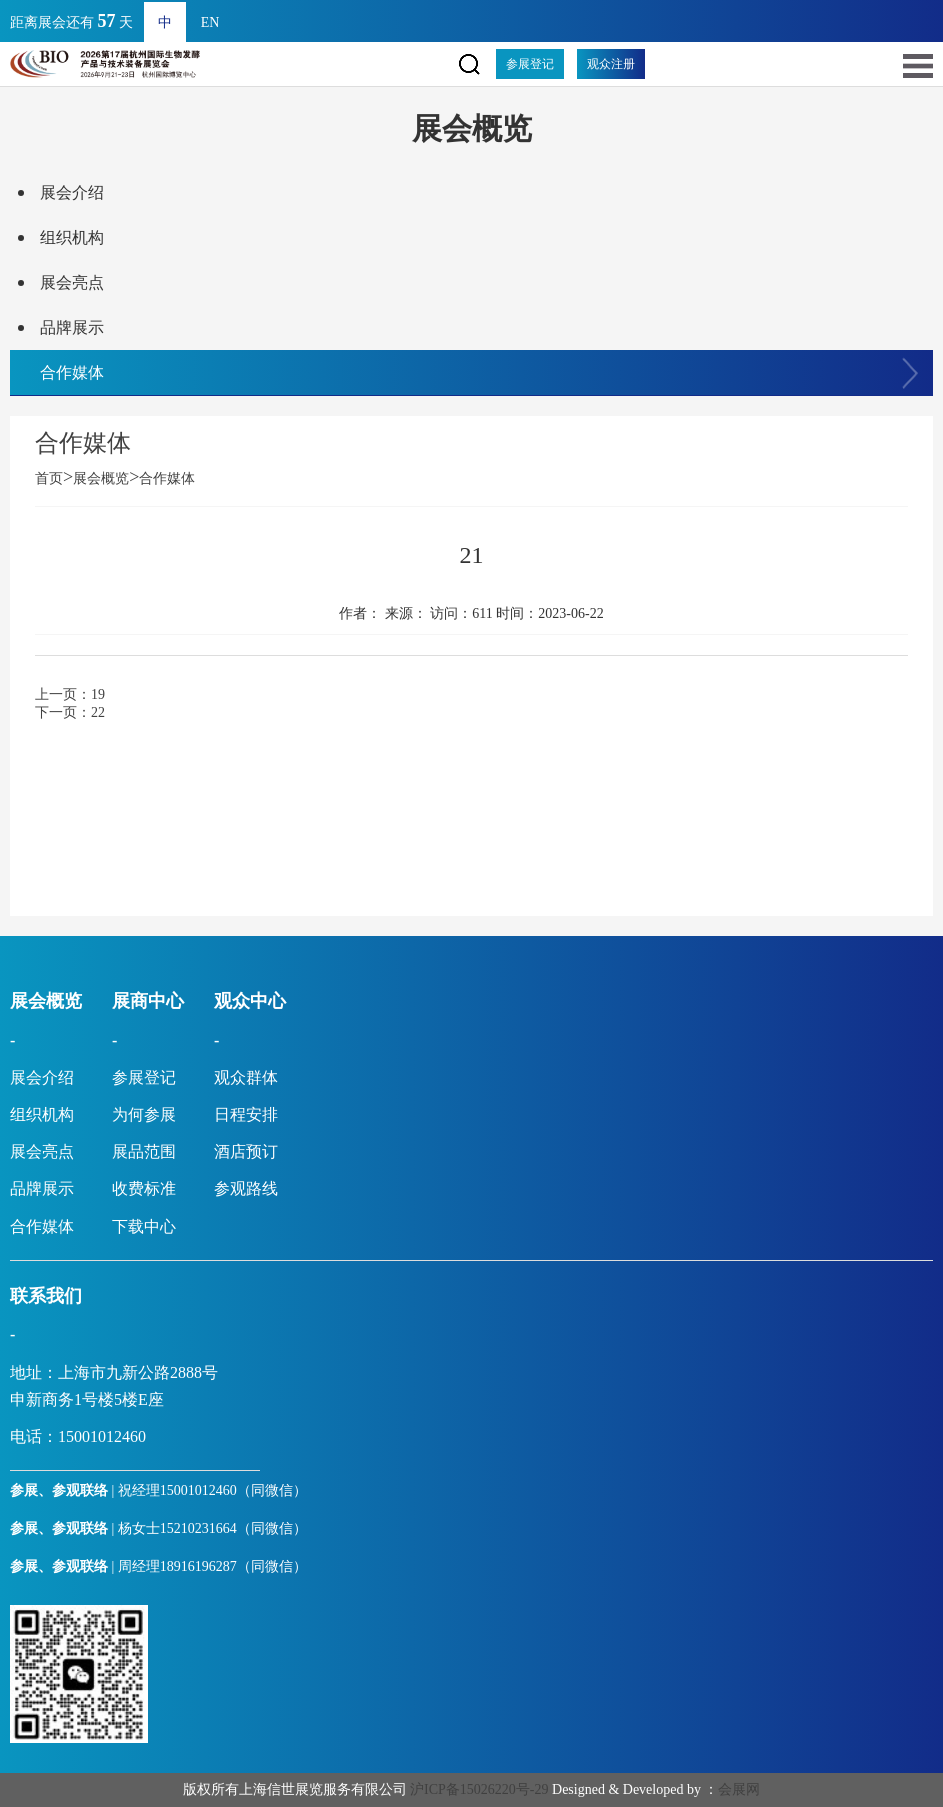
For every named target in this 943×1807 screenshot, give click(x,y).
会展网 (739, 1789)
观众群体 (246, 1077)
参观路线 (246, 1188)
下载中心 (144, 1226)
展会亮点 (72, 282)
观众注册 (611, 64)
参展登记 (530, 64)
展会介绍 (72, 192)
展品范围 (144, 1151)
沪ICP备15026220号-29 (479, 1789)
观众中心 (250, 1001)
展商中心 (148, 1001)
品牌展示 (72, 327)
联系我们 (46, 1296)
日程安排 (246, 1114)
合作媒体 (72, 372)
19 (98, 694)
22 (98, 712)
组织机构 (72, 237)
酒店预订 (246, 1151)
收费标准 (144, 1188)
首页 (54, 478)
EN (210, 22)
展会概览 (101, 478)
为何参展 (144, 1114)
